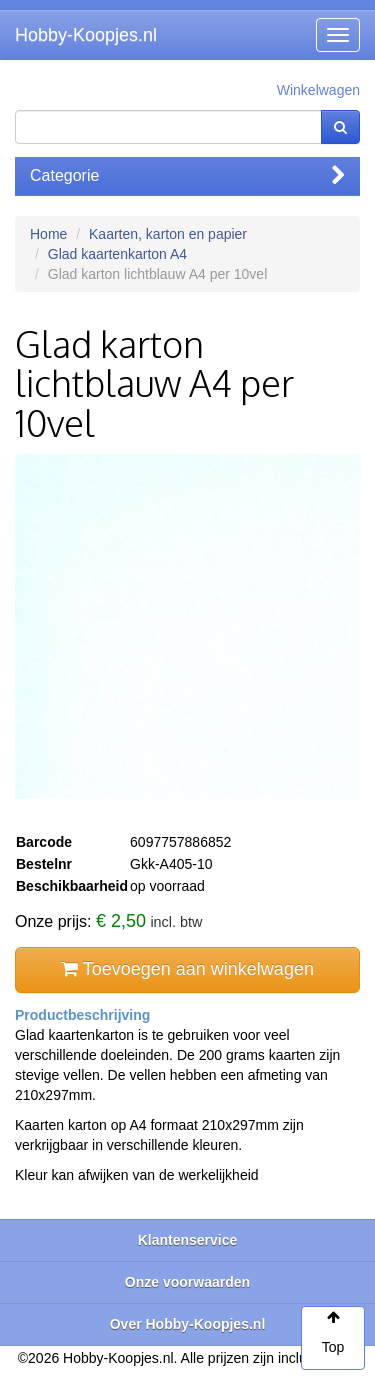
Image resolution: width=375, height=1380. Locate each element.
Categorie (187, 175)
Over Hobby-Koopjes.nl (188, 1324)
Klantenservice (188, 1240)
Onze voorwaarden (187, 1282)
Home (48, 234)
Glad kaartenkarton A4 (117, 254)
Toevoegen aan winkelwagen (187, 969)
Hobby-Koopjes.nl (86, 35)
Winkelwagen (318, 90)
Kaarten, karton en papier (168, 234)
